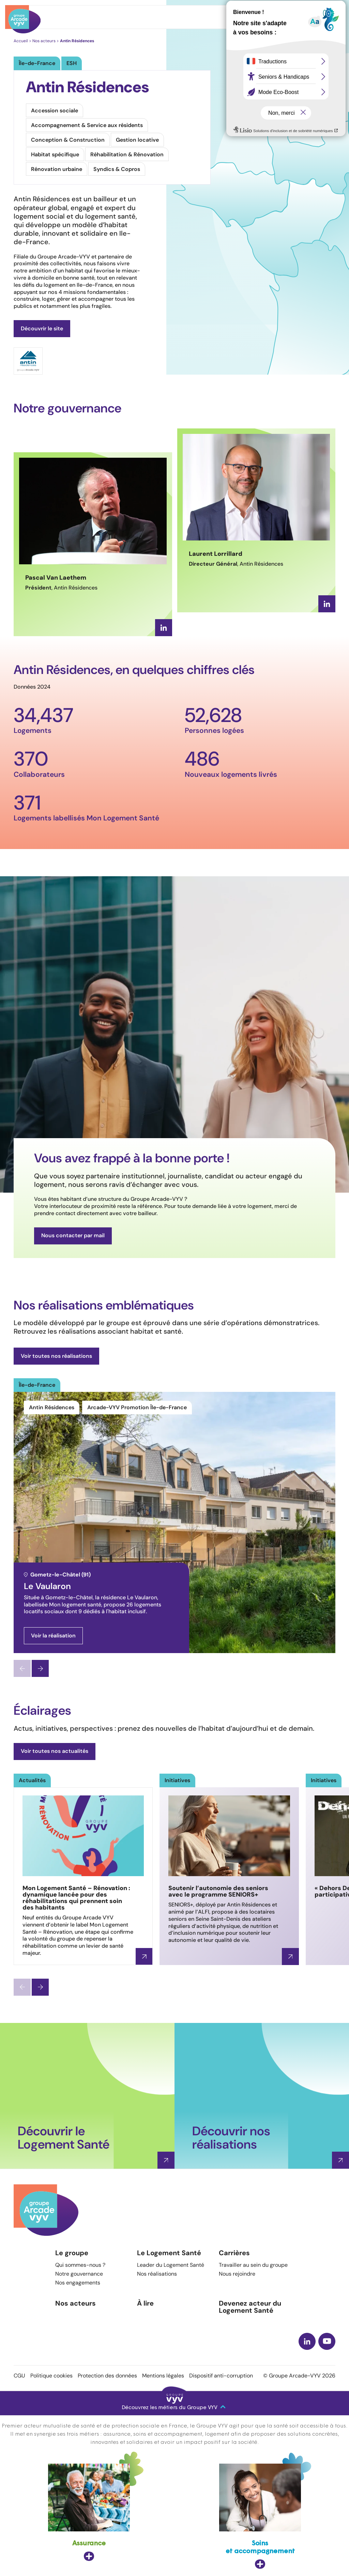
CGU (19, 2375)
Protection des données (107, 2375)
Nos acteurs (75, 2303)
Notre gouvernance (79, 2273)
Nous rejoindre (237, 2273)
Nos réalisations (157, 2273)
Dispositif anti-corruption (221, 2375)
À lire (145, 2303)
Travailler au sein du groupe (253, 2264)
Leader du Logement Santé (170, 2264)
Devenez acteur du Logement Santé (250, 2307)
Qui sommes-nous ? (80, 2264)
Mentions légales (163, 2375)
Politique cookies (51, 2375)
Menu (320, 17)
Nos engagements (77, 2282)
